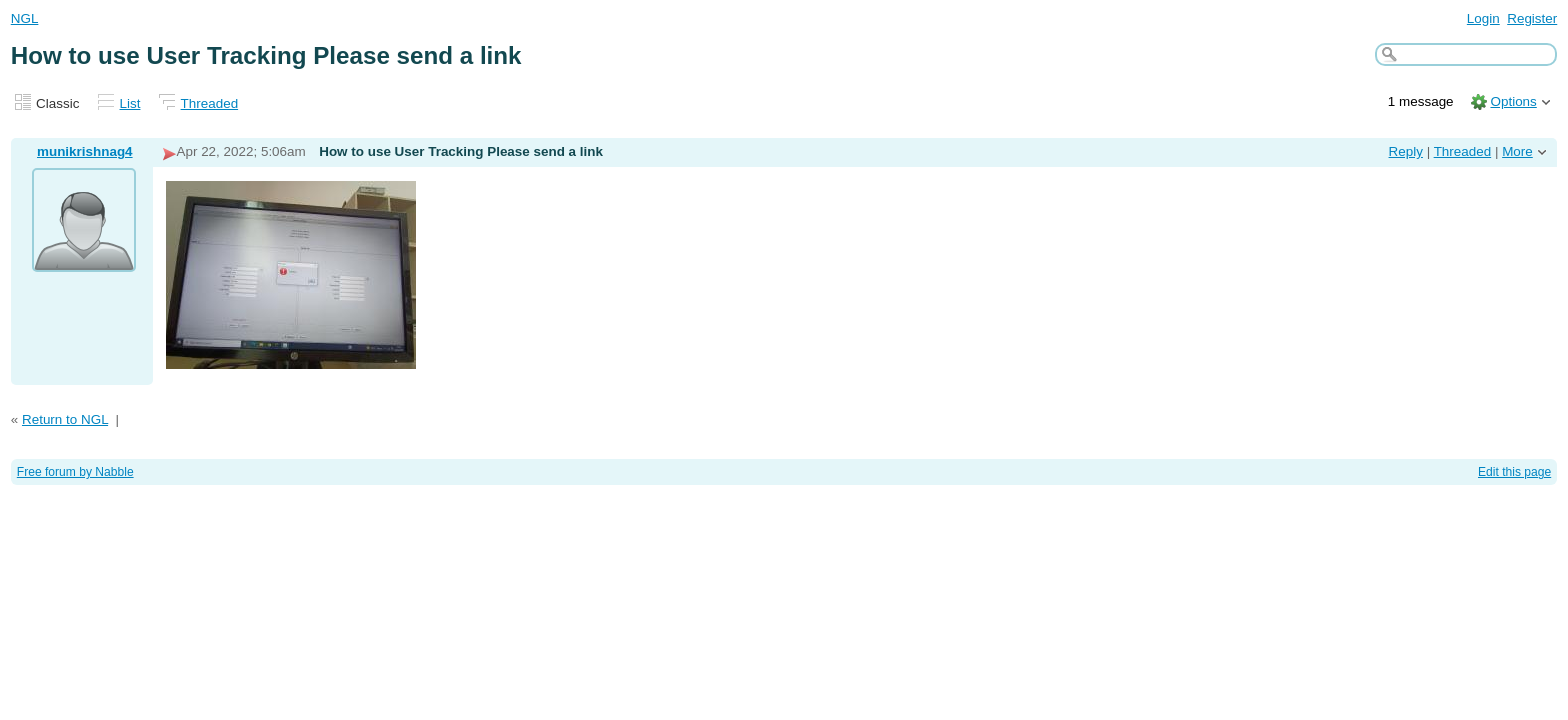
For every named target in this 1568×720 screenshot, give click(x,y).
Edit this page (1514, 472)
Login (1483, 18)
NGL (25, 18)
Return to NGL (65, 419)
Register (1532, 18)
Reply (1406, 151)
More (1517, 151)
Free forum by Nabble (75, 472)
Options (1513, 101)
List (130, 103)
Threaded (210, 103)
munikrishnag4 (85, 151)
